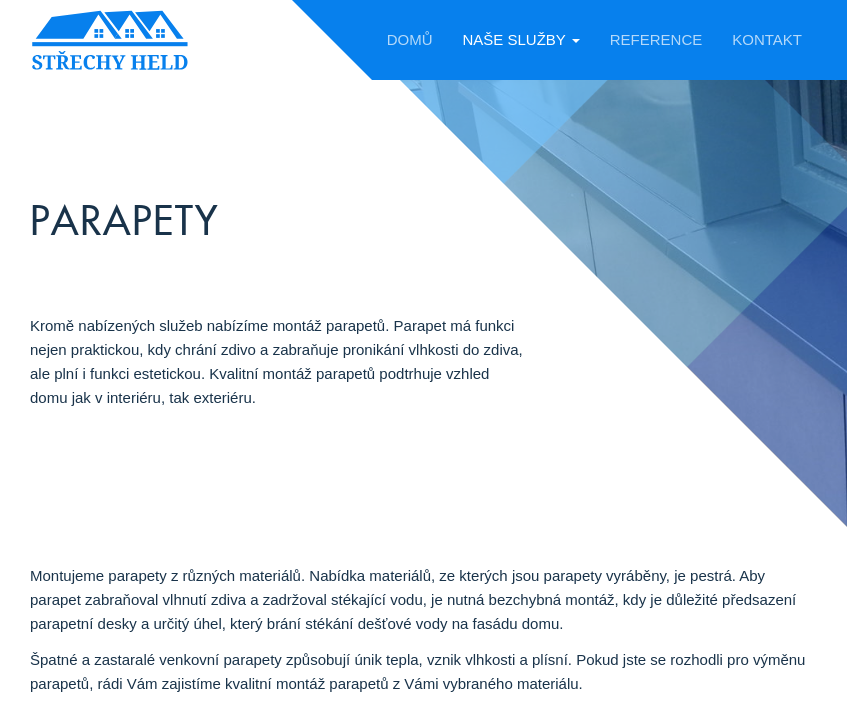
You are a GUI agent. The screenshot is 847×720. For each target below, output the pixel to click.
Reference (656, 39)
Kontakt (767, 39)
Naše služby (520, 39)
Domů (410, 39)
